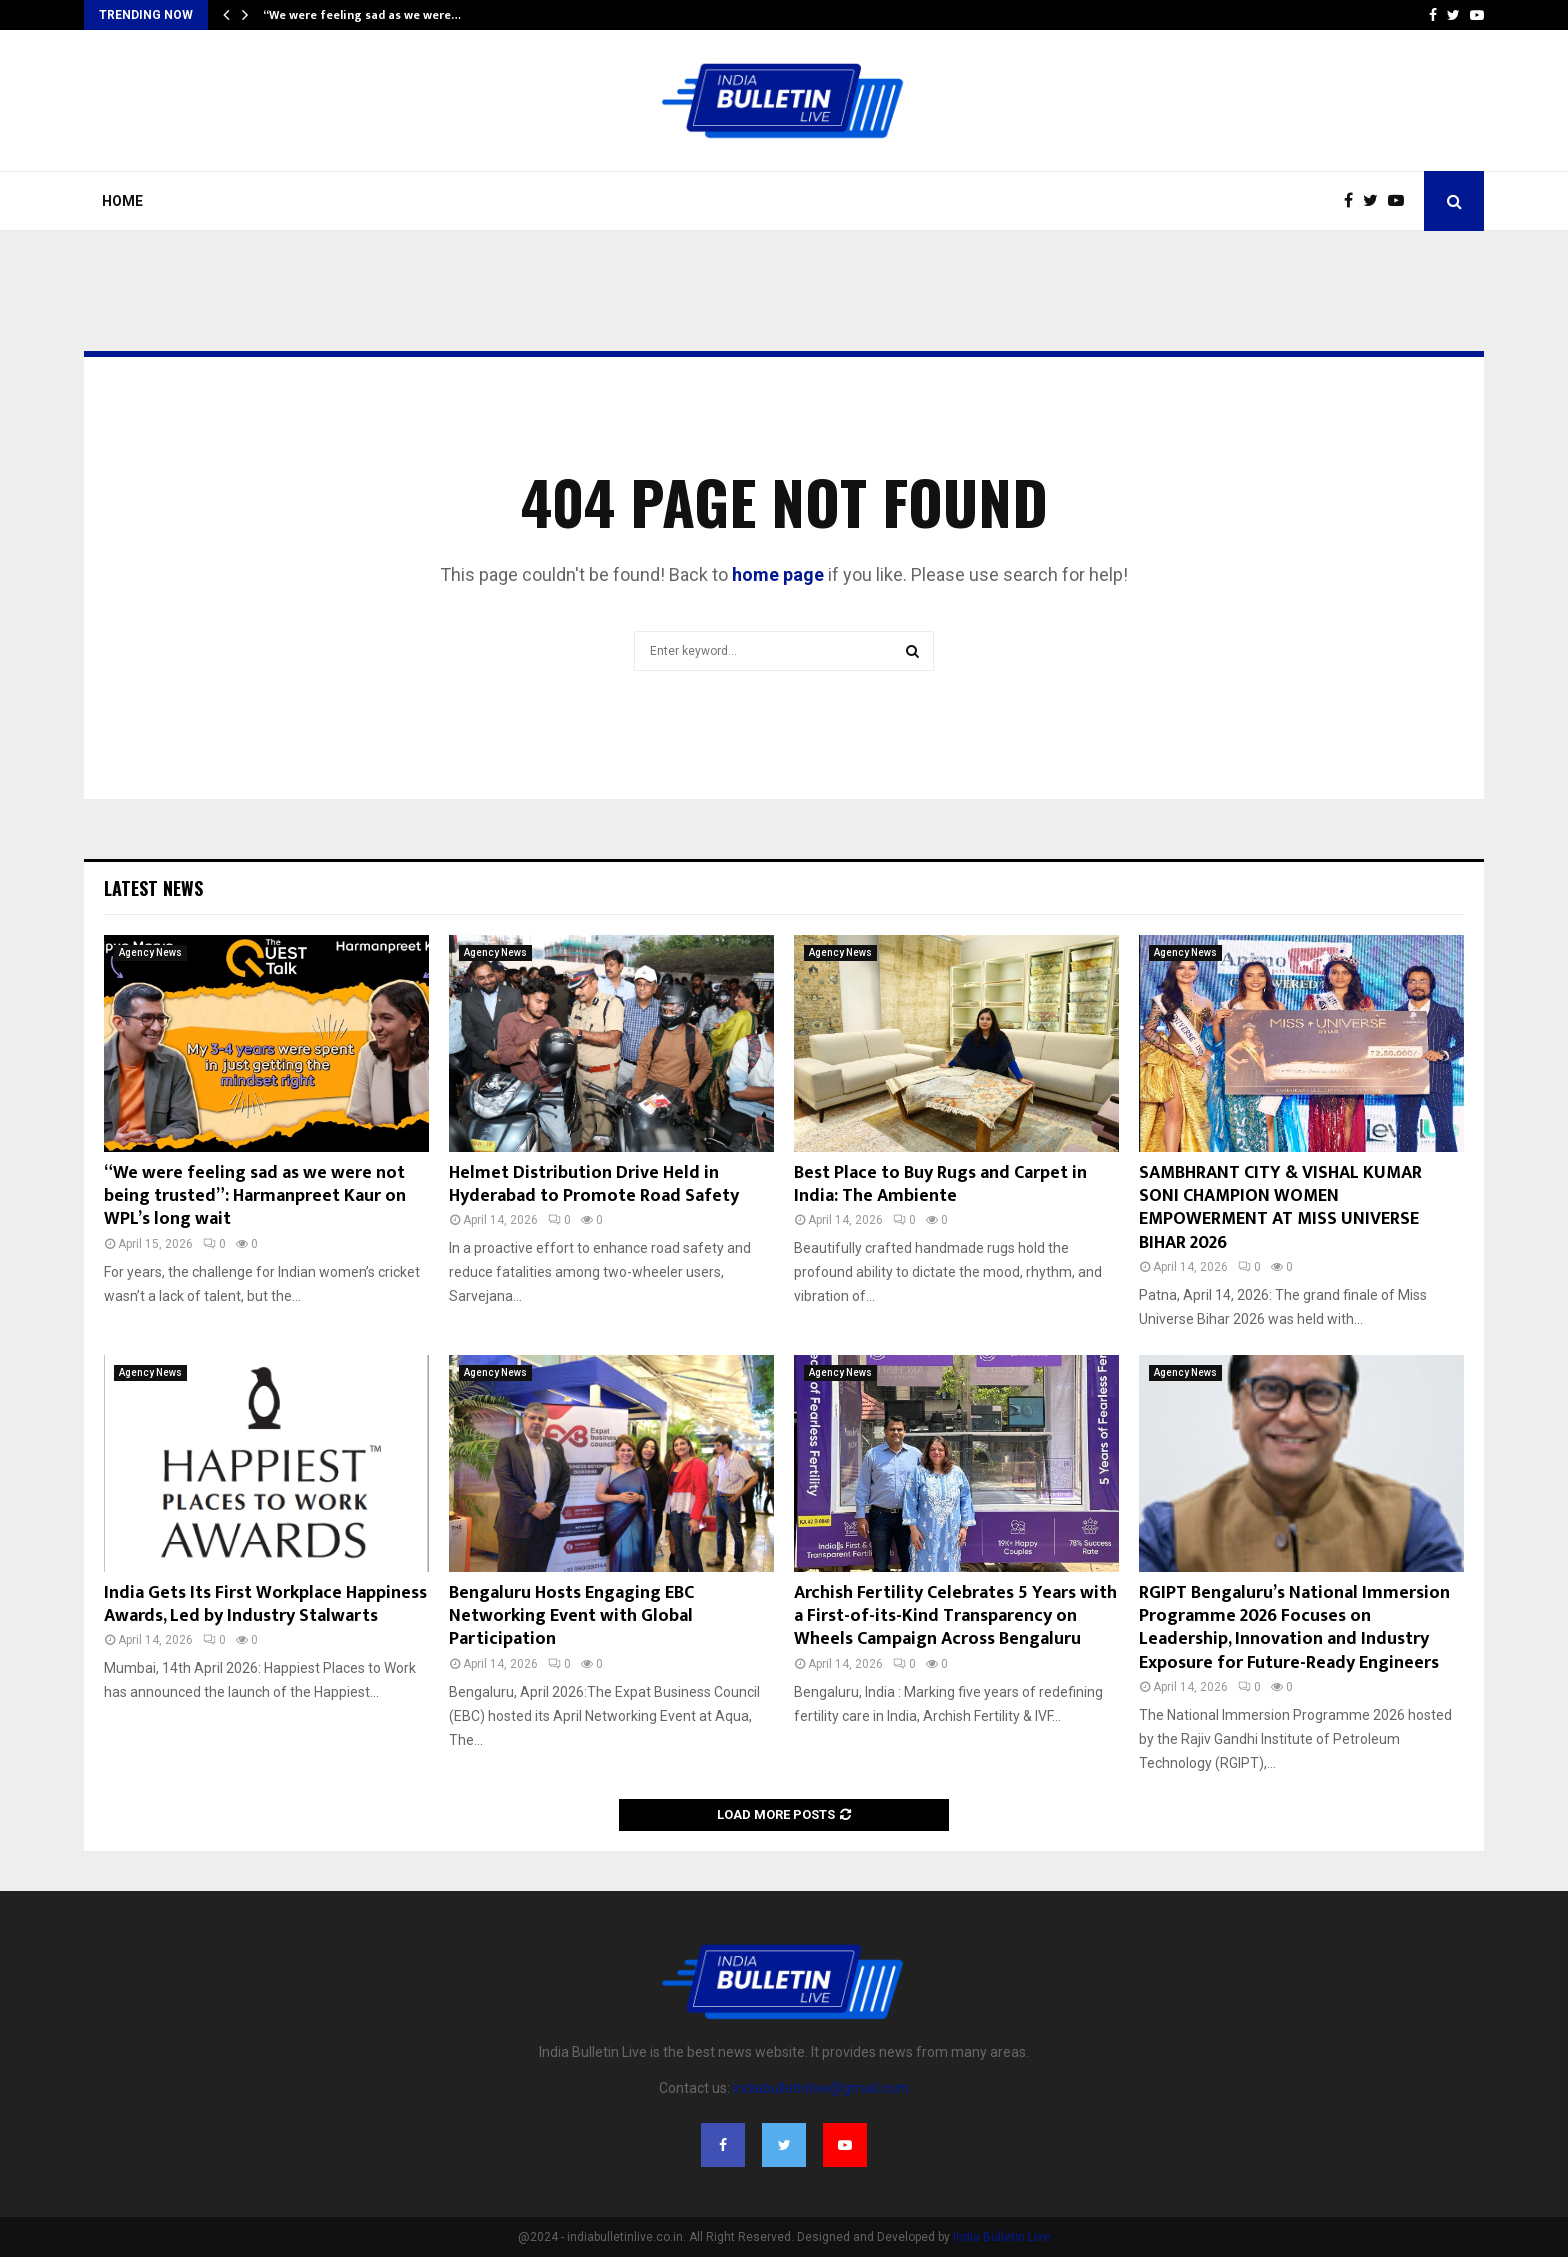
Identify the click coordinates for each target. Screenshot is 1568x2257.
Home (122, 201)
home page (778, 574)
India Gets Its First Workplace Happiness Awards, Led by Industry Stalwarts (265, 1604)
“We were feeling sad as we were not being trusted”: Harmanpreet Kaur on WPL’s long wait (255, 1196)
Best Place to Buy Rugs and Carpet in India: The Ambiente (940, 1184)
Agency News (150, 952)
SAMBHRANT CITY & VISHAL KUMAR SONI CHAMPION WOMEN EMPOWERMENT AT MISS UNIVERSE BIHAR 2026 (1280, 1208)
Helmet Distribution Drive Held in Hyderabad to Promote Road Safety (594, 1184)
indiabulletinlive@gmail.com (821, 2088)
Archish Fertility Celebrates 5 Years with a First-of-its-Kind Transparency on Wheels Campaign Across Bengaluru (955, 1616)
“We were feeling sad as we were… (362, 15)
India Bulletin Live (1001, 2237)
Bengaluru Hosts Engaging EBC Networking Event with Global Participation (571, 1616)
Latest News (153, 888)
